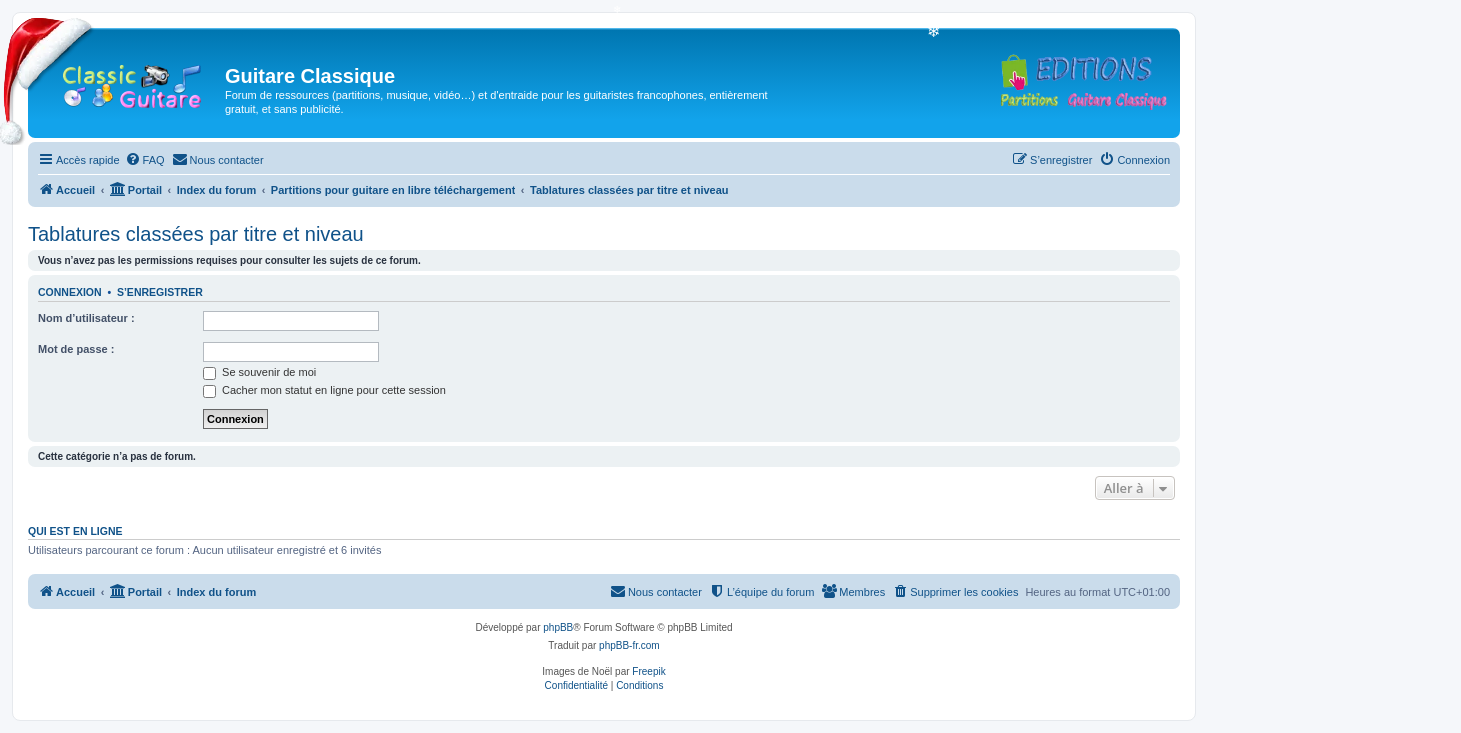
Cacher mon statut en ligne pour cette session (324, 390)
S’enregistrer (160, 292)
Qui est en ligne (75, 531)
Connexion (70, 292)
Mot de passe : (76, 349)
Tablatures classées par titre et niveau (196, 234)
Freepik (648, 671)
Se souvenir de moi (259, 372)
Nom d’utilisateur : (86, 318)
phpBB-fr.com (629, 645)
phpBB (558, 627)
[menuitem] (145, 160)
